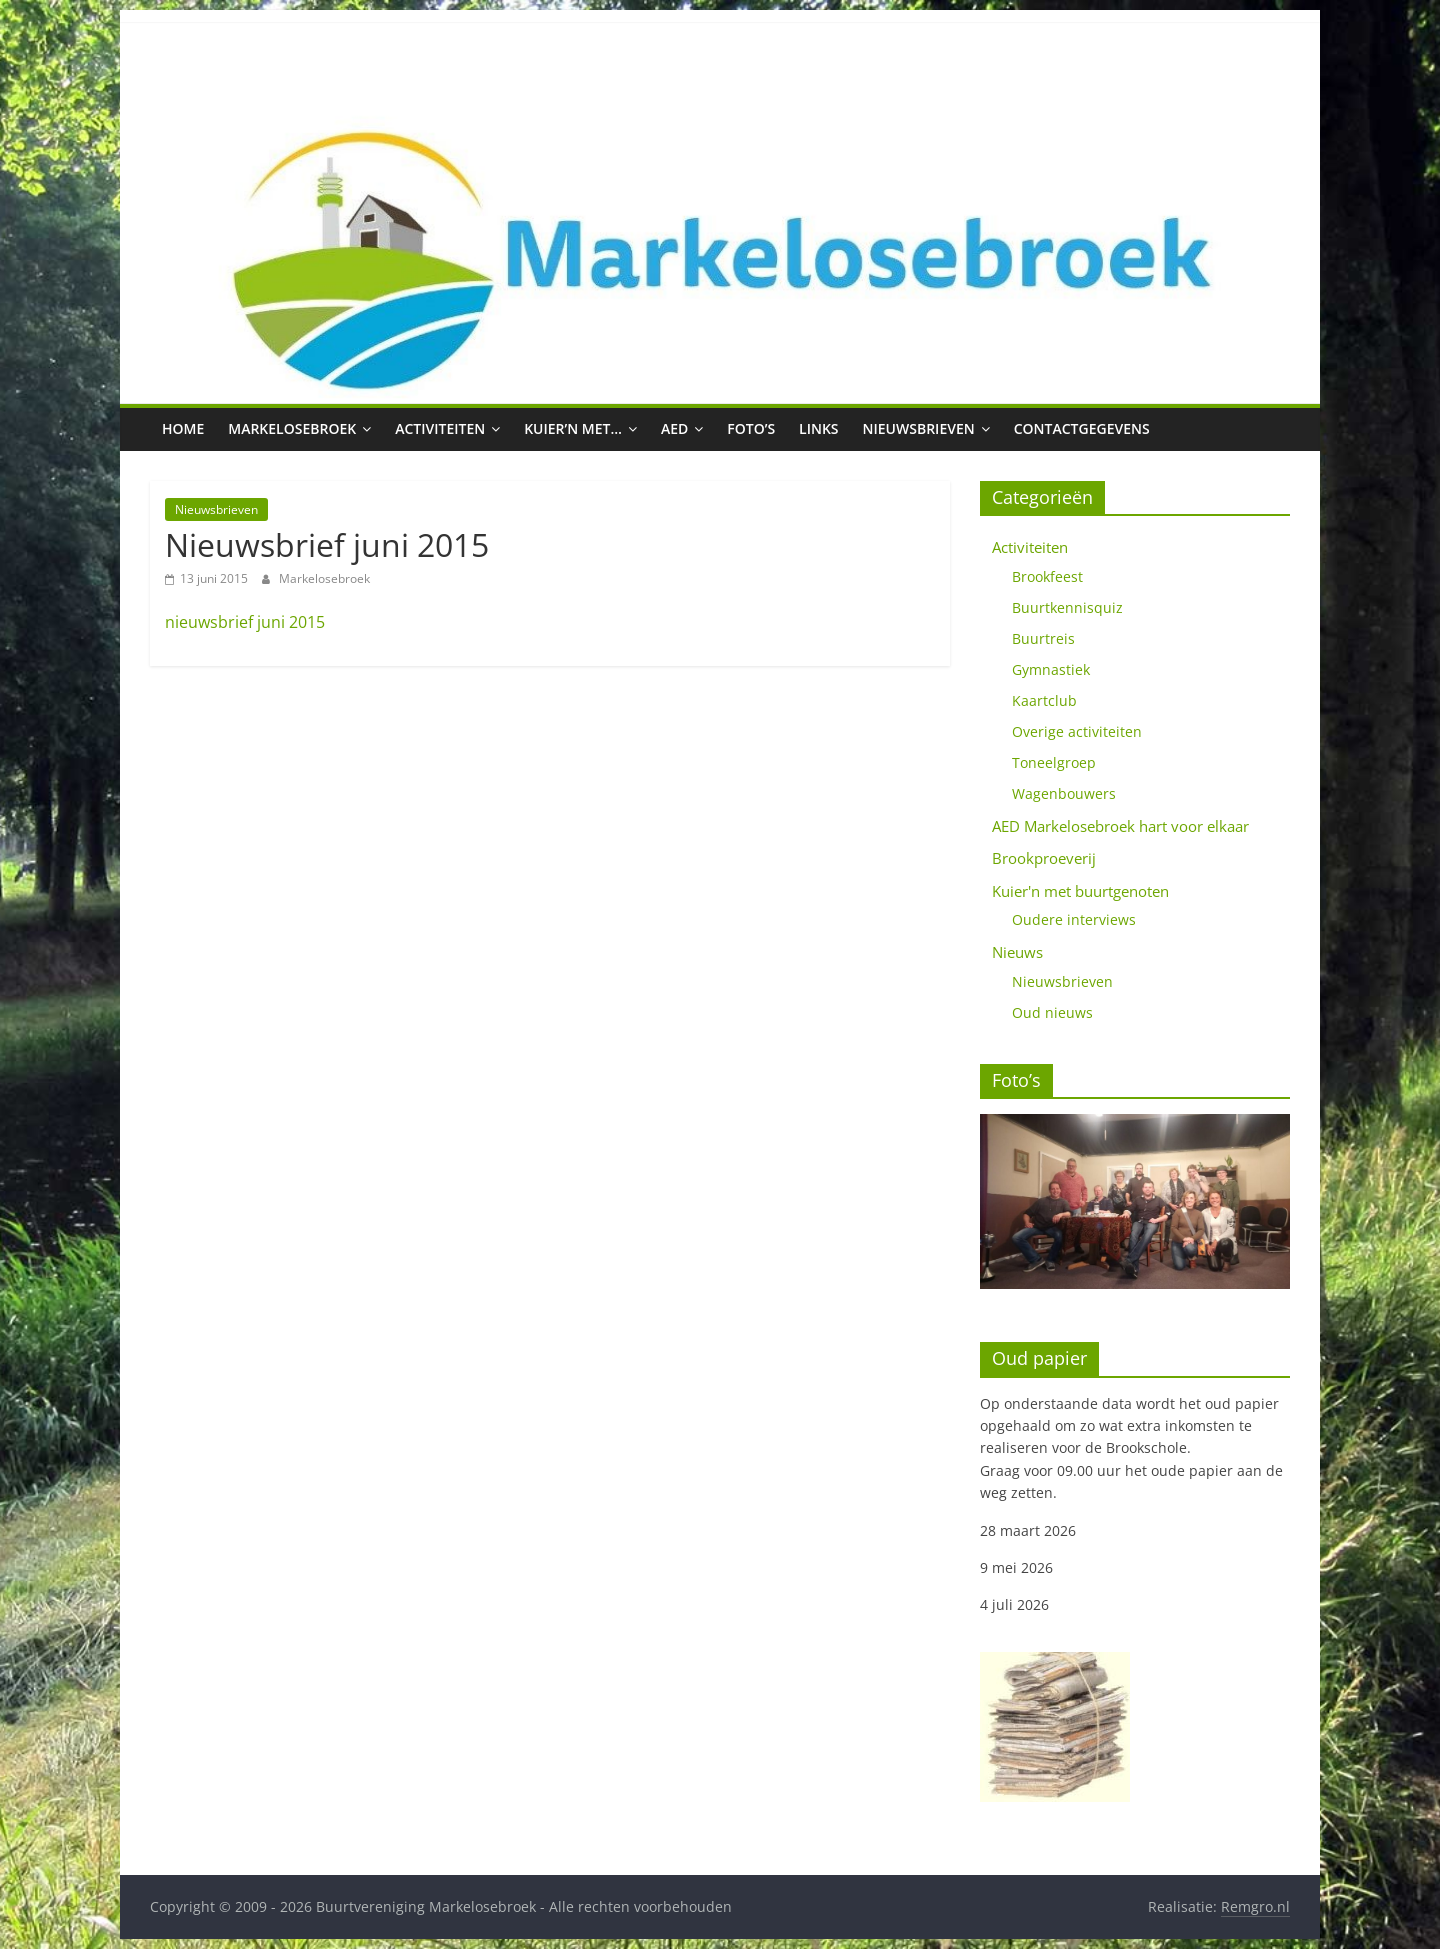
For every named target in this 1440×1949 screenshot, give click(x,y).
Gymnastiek (1051, 669)
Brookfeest (1047, 576)
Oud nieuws (1052, 1012)
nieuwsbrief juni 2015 (245, 622)
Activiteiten (440, 428)
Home (183, 428)
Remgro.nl (1255, 1906)
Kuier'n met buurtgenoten (1080, 891)
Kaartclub (1044, 700)
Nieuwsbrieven (919, 428)
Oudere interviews (1074, 919)
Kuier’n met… (573, 428)
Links (818, 428)
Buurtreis (1043, 638)
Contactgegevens (1082, 428)
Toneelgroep (1054, 762)
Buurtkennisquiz (1067, 607)
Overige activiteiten (1077, 731)
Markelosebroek (292, 428)
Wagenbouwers (1064, 793)
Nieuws (1017, 952)
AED (674, 428)
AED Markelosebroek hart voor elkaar (1120, 826)
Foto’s (751, 428)
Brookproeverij (1044, 858)
